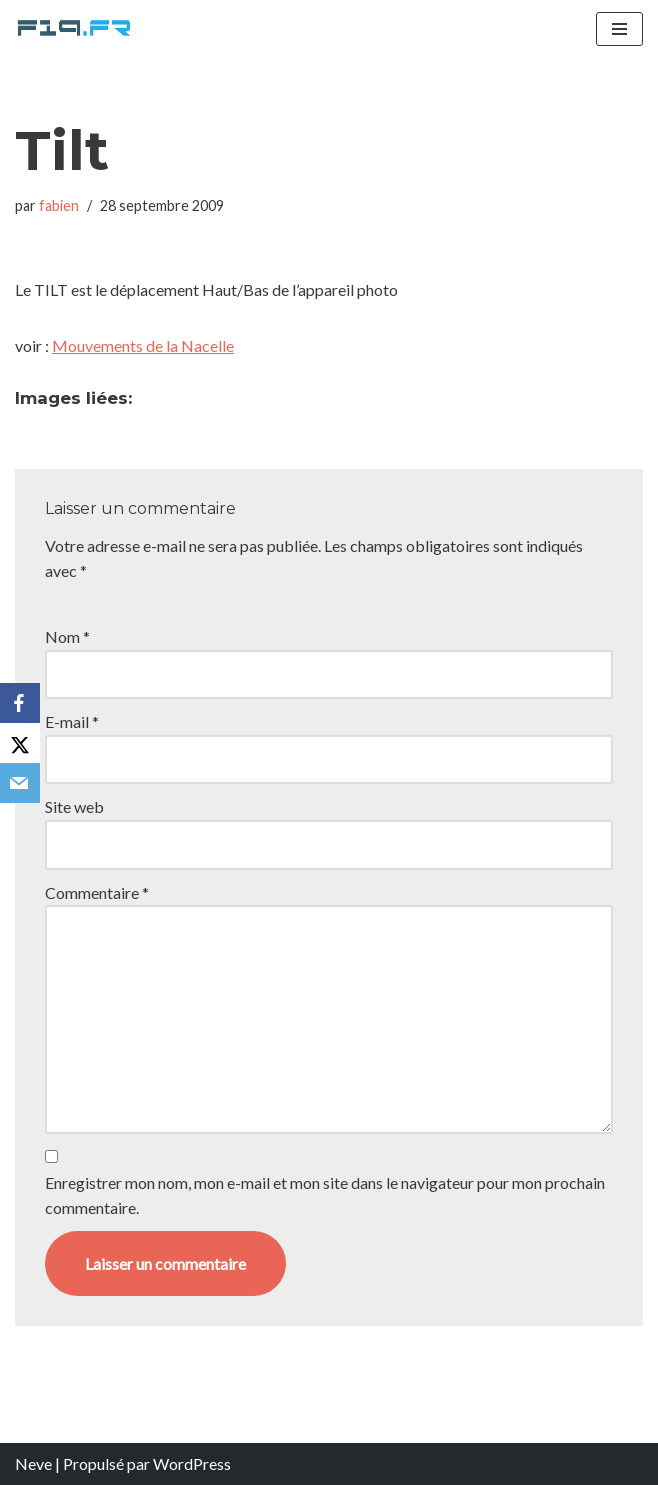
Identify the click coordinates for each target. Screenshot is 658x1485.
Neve (33, 1463)
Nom (67, 636)
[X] (20, 743)
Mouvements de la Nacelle (143, 345)
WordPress (192, 1463)
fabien (59, 205)
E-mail (72, 721)
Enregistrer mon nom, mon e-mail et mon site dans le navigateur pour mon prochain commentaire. (325, 1195)
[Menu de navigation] (619, 29)
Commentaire (97, 892)
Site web (74, 806)
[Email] (20, 783)
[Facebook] (20, 703)
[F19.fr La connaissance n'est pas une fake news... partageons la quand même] (75, 29)
